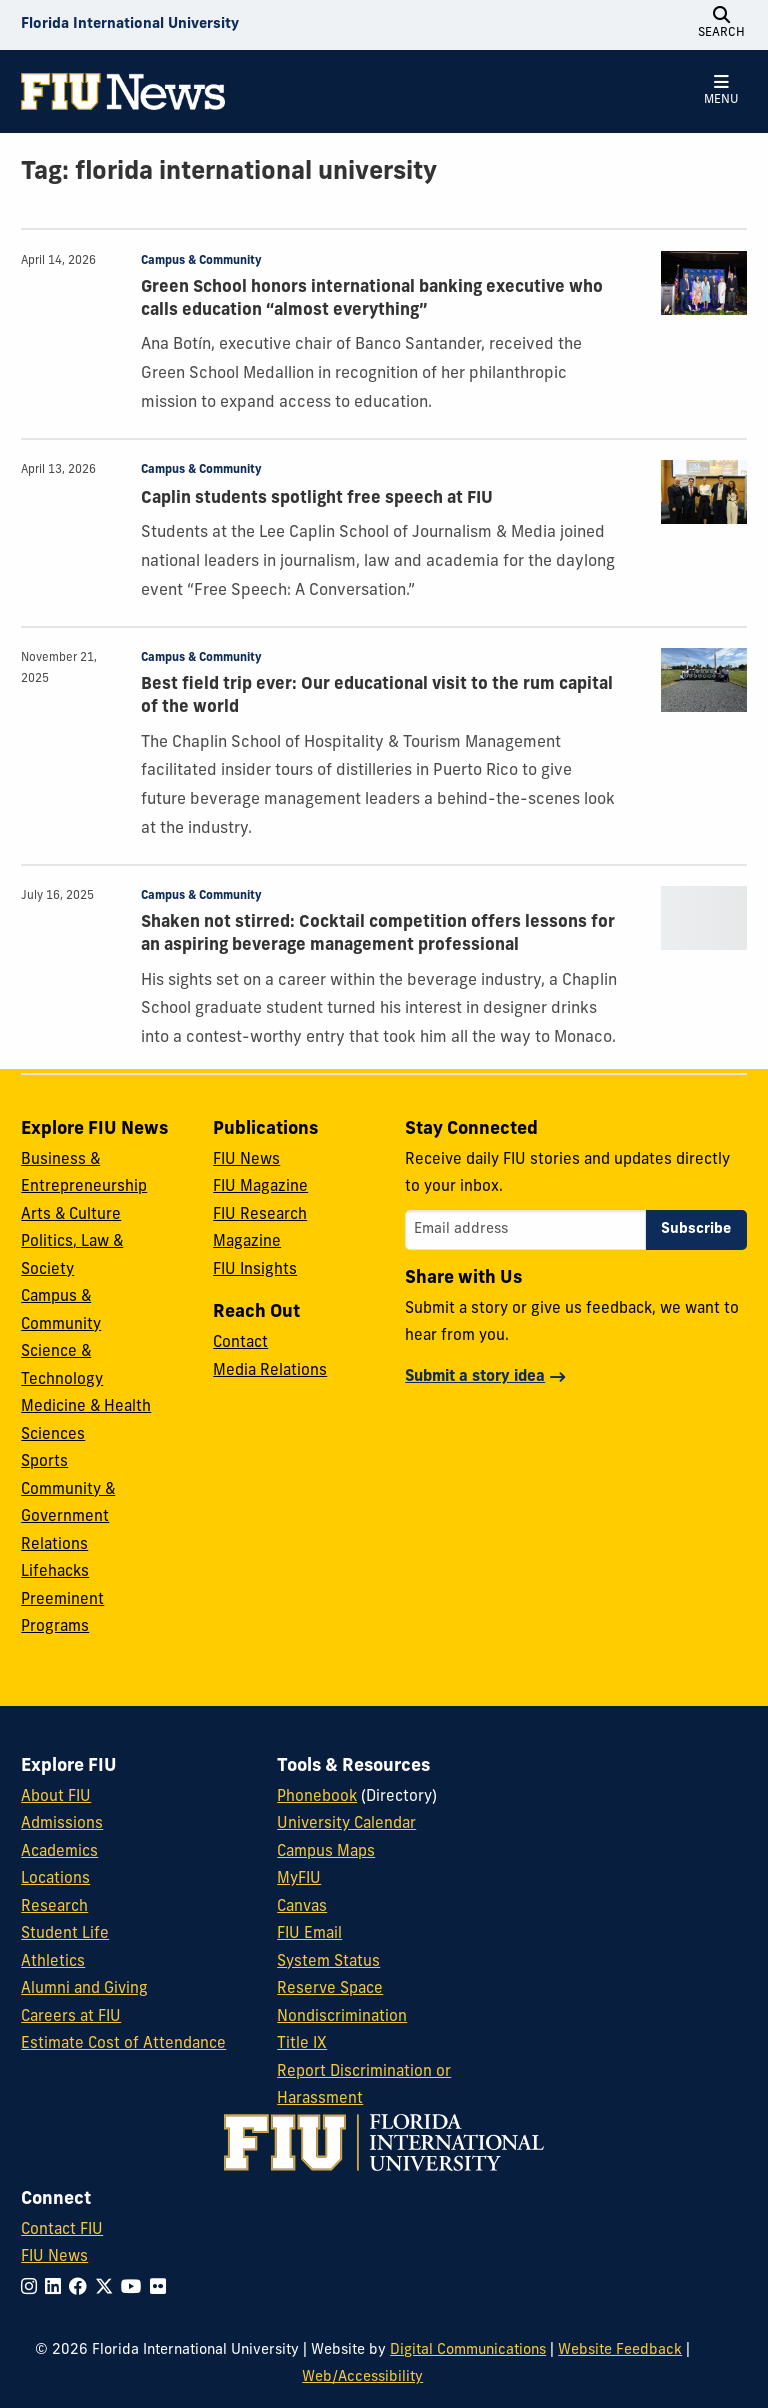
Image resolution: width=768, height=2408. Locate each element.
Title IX (302, 2044)
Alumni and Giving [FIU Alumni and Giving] (84, 1989)
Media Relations (270, 1371)
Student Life (65, 1934)
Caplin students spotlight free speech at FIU (317, 499)
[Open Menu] (722, 91)
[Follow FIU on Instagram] (33, 2288)
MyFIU (299, 1879)
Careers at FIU (71, 2017)
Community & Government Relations (68, 1518)
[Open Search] (722, 25)
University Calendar (346, 1824)
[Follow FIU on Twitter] (108, 2288)
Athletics (53, 1962)
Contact (240, 1343)
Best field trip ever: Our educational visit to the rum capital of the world (377, 696)
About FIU (56, 1797)
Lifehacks (55, 1572)
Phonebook (317, 1797)
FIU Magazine (260, 1187)
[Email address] (525, 1230)
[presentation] (703, 283)
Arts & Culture (71, 1215)
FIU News (246, 1160)
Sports (44, 1462)
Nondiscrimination (342, 2017)
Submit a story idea (475, 1377)
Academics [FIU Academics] (59, 1852)
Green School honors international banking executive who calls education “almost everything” (372, 299)
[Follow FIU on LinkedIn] (57, 2288)
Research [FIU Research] (54, 1907)
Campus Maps (326, 1852)
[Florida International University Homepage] (130, 25)
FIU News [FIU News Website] (54, 2257)
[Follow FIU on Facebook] (82, 2288)
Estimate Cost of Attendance (123, 2044)
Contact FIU (62, 2230)
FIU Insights (255, 1270)
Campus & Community (201, 261)
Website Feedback (620, 2350)
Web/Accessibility (362, 2377)
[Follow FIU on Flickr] (162, 2288)
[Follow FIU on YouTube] (135, 2288)
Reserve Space (330, 1989)
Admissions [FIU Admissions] (62, 1824)
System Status (328, 1962)
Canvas (302, 1907)
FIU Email (309, 1934)
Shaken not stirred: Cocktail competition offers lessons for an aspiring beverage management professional (378, 934)
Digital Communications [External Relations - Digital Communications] (468, 2350)
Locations (55, 1879)
